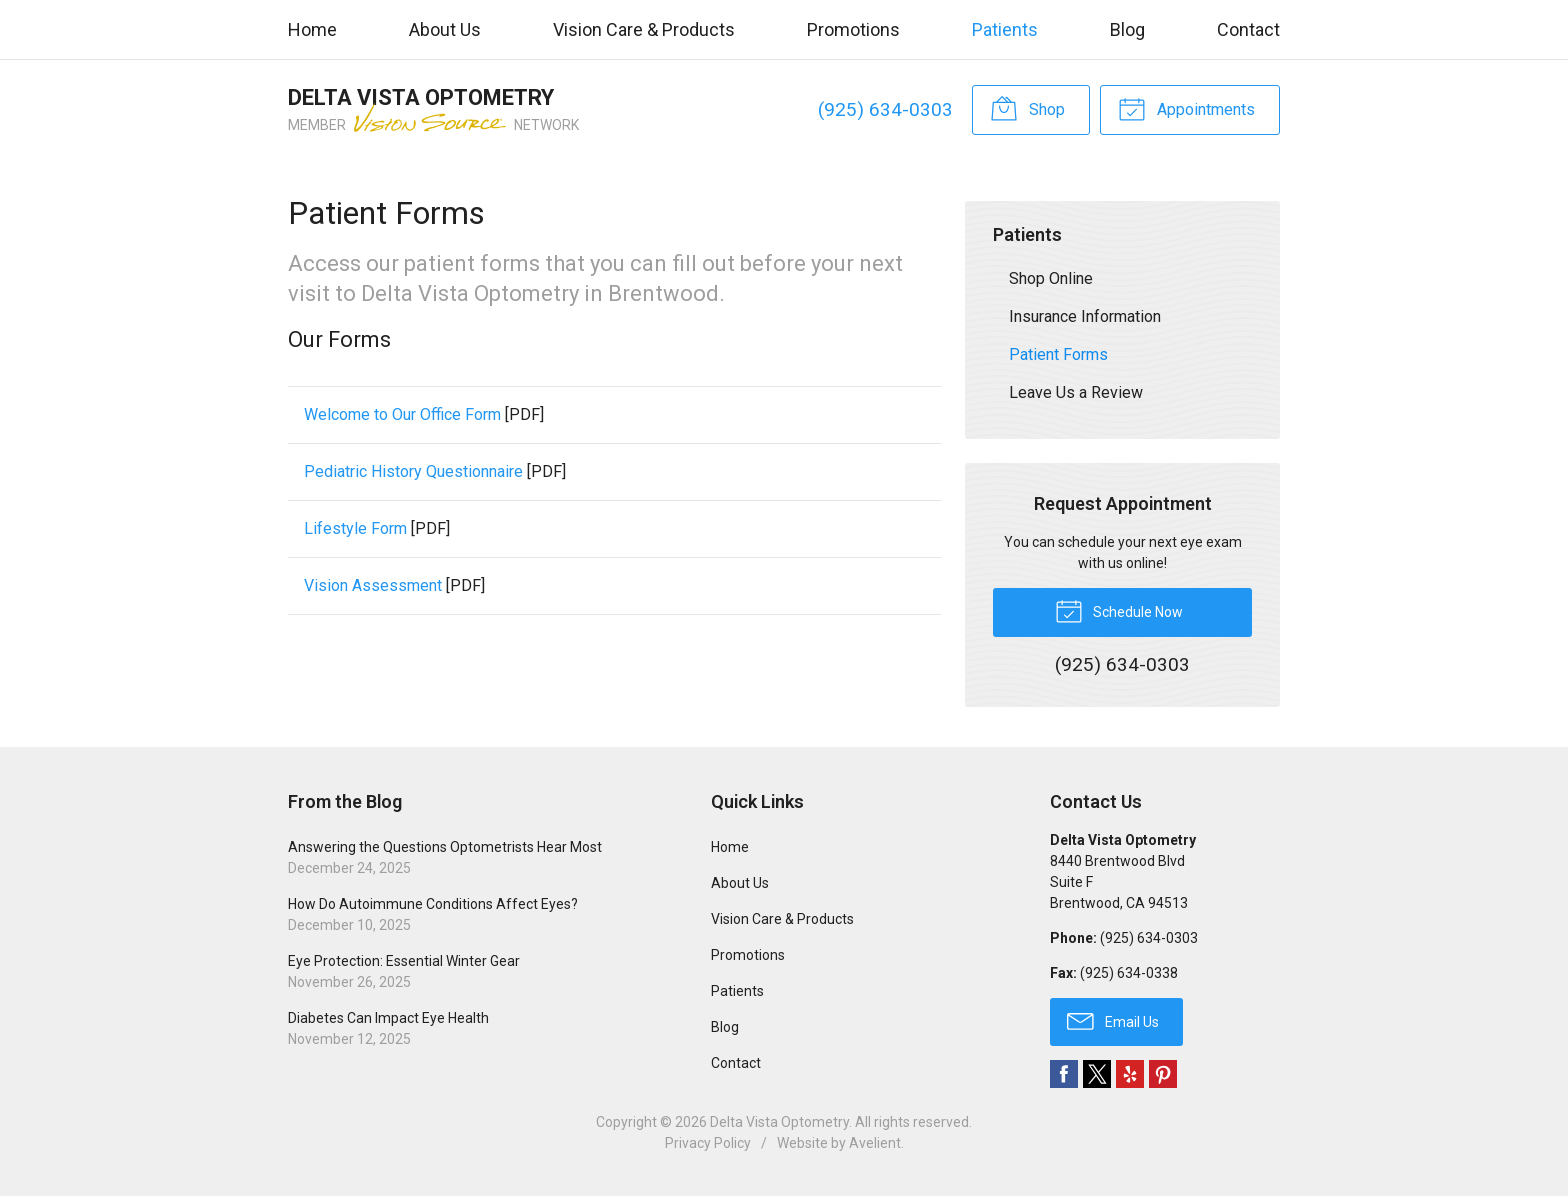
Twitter (1097, 1074)
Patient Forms (1058, 354)
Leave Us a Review (1076, 392)
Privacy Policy (708, 1143)
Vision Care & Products (644, 29)
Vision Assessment (373, 585)
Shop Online (1051, 278)
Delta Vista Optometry (779, 1122)
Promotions (853, 29)
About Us (445, 29)
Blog (1127, 29)
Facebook (1064, 1074)
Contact (1248, 29)
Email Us (1113, 1020)
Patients (1005, 29)
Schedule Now (1119, 610)
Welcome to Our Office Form (402, 414)
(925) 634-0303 (885, 109)
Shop (1027, 108)
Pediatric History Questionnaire (413, 471)
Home (312, 29)
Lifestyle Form (355, 528)
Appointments (1186, 108)
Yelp (1130, 1074)
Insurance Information (1085, 316)
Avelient (875, 1143)
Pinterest (1163, 1074)
